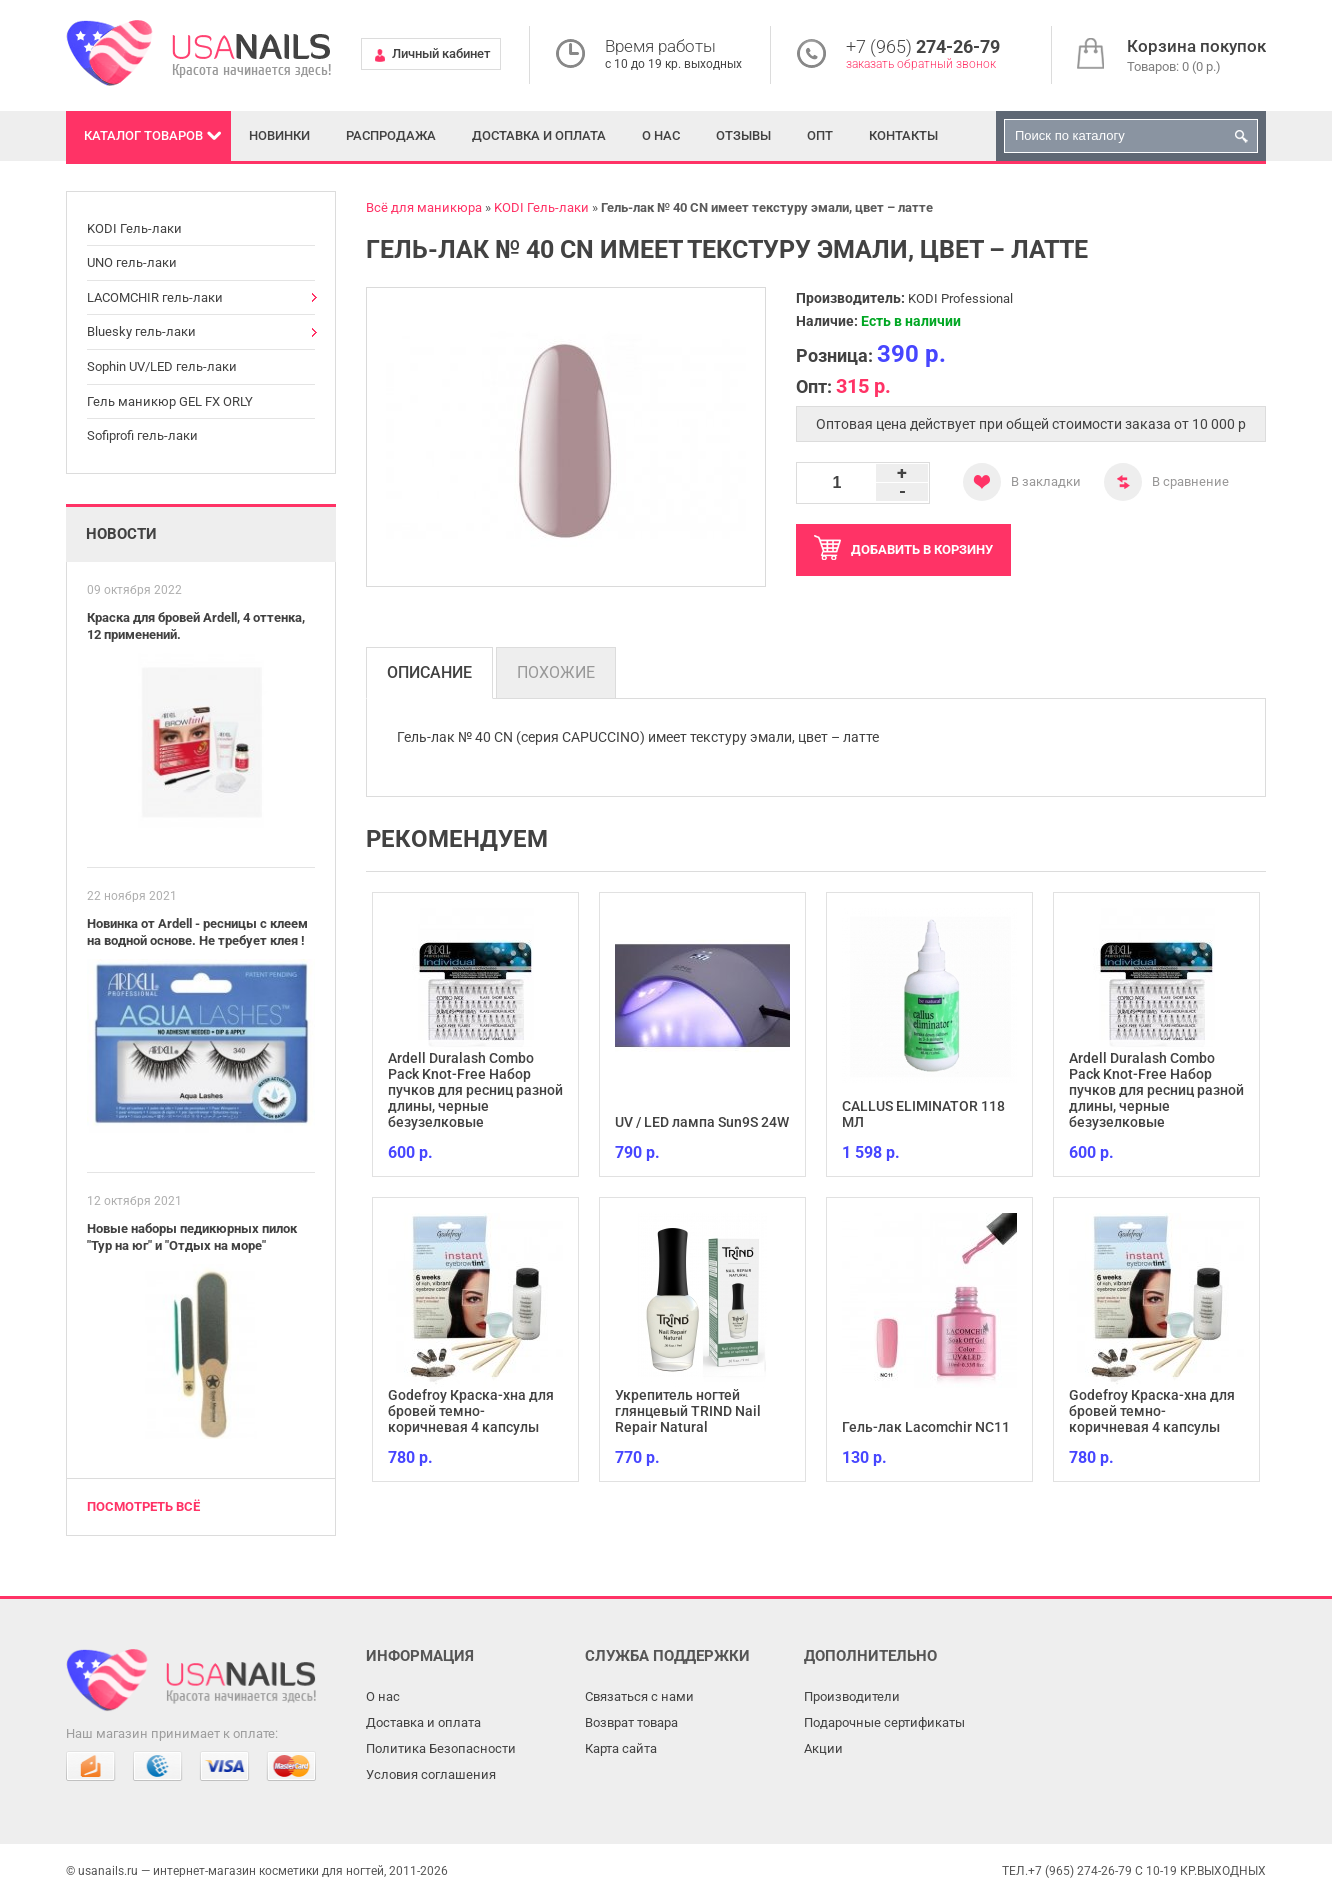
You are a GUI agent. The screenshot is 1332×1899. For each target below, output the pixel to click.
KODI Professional (960, 298)
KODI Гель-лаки (134, 228)
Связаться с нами (639, 1696)
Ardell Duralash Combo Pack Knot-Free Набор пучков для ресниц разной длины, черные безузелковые (475, 1090)
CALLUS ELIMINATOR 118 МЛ (923, 1114)
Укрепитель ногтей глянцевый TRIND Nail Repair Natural (688, 1411)
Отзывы (743, 135)
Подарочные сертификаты (884, 1722)
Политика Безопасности (441, 1748)
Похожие (556, 672)
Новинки (279, 135)
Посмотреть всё (143, 1506)
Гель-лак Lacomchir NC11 (926, 1427)
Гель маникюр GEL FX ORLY (170, 401)
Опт (820, 135)
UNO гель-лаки (132, 262)
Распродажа (391, 135)
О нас (661, 135)
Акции (823, 1748)
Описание (429, 672)
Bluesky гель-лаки (141, 331)
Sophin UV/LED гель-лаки (162, 366)
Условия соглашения (431, 1774)
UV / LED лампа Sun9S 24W (702, 1122)
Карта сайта (621, 1748)
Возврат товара (631, 1722)
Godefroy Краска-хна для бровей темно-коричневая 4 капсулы (471, 1411)
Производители (852, 1696)
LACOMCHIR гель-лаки (155, 297)
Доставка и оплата (539, 135)
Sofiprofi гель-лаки (142, 435)
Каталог (143, 135)
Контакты (903, 135)
